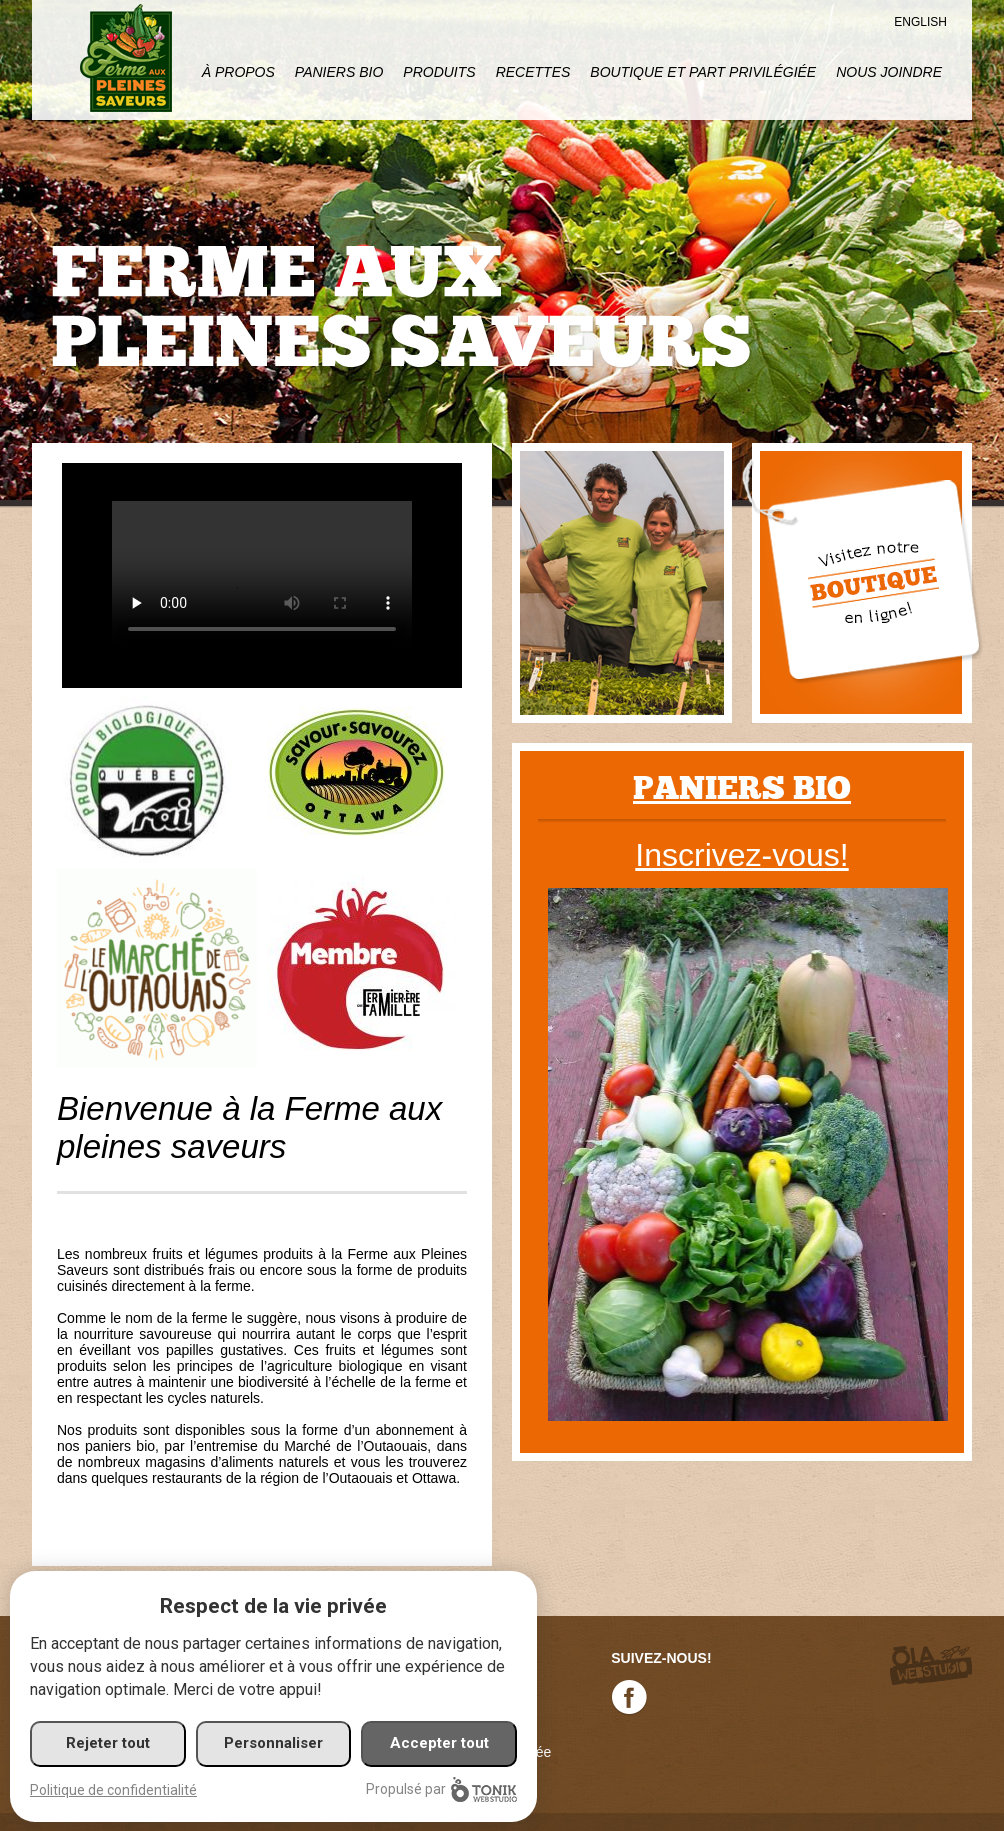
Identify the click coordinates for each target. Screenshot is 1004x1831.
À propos (238, 72)
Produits (439, 72)
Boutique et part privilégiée (703, 72)
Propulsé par (441, 1789)
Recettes (533, 72)
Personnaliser (273, 1743)
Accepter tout (439, 1743)
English (920, 22)
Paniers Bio (339, 72)
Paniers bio (742, 788)
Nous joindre (889, 72)
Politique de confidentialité (113, 1790)
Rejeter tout (108, 1743)
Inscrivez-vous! (741, 855)
